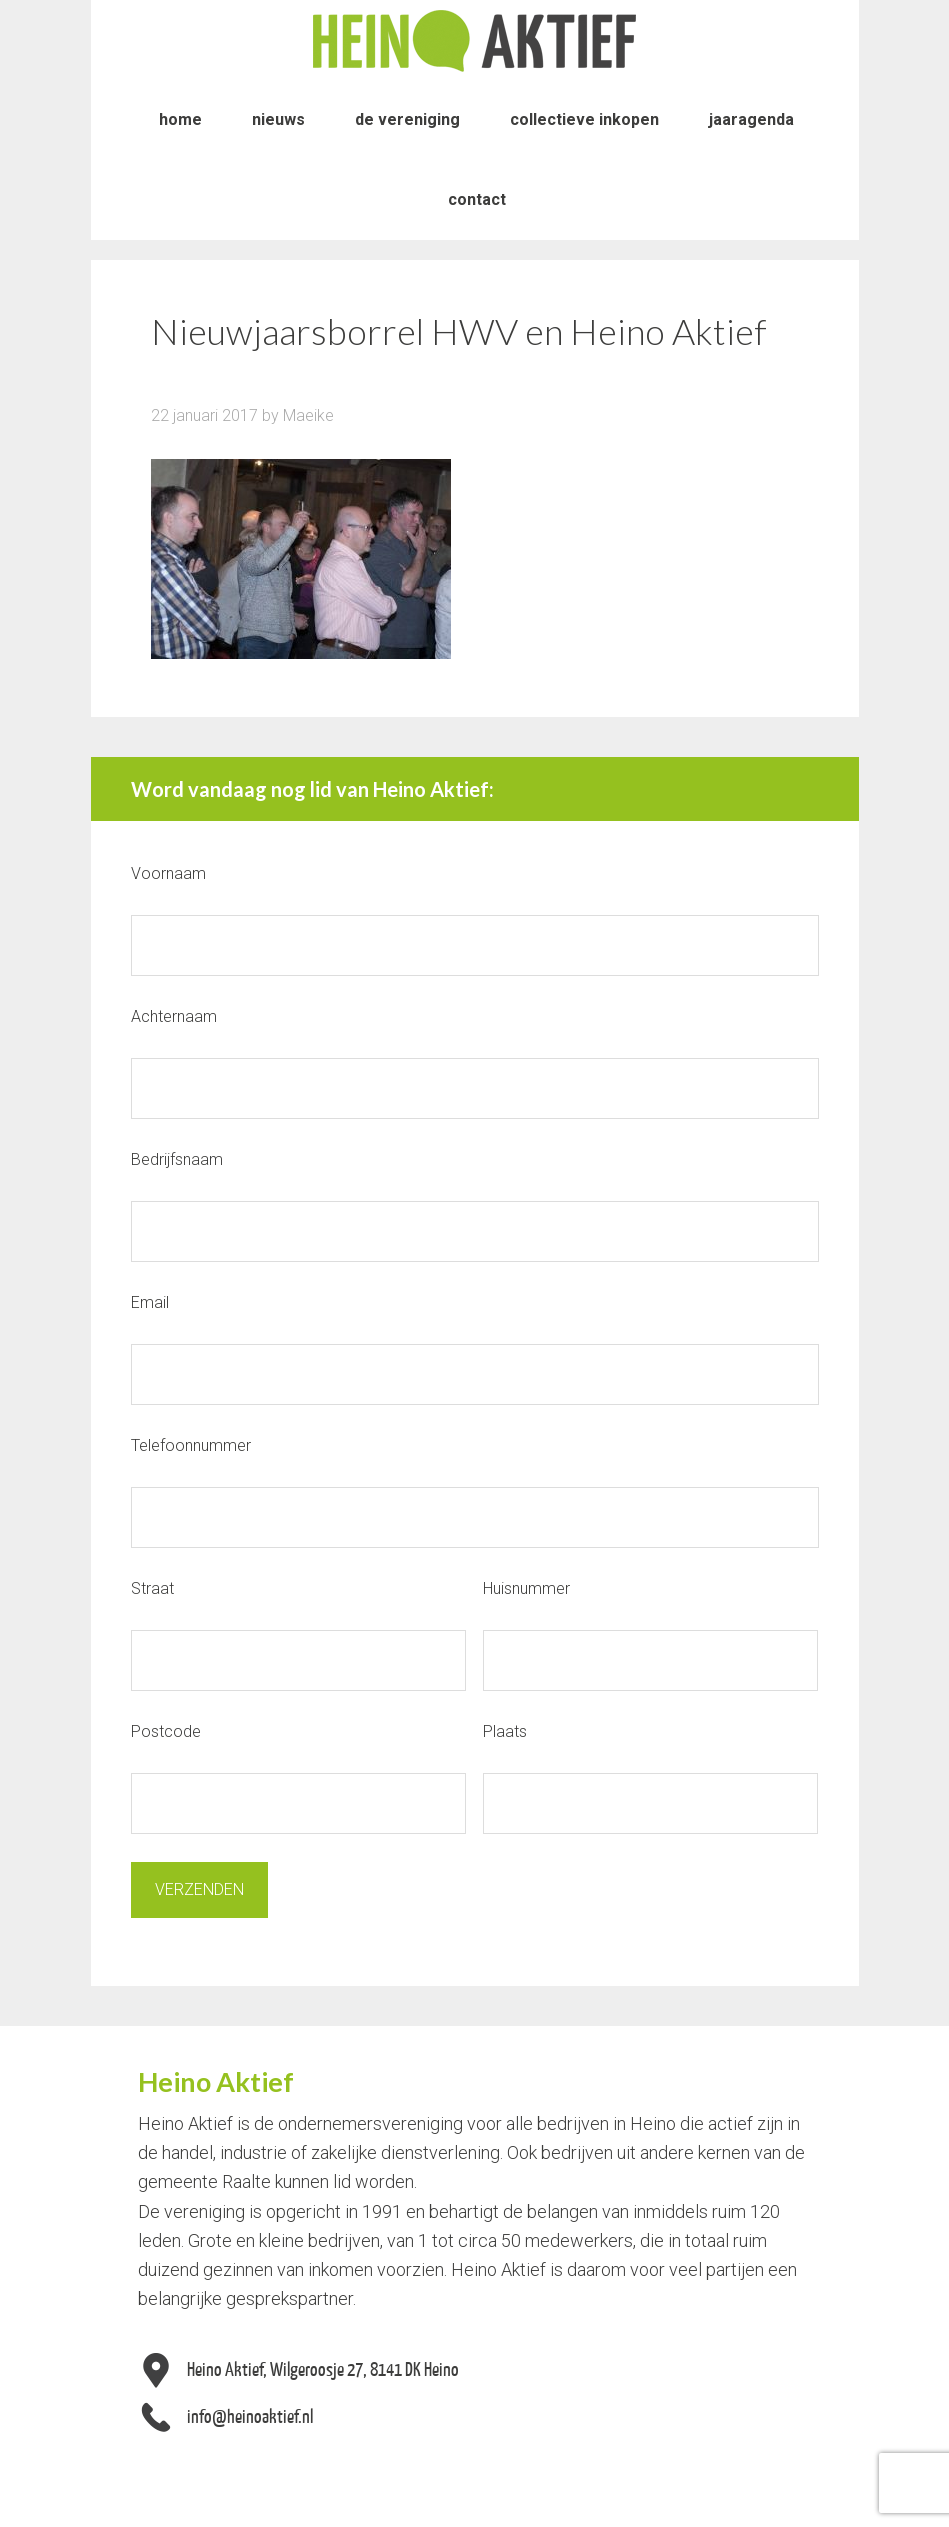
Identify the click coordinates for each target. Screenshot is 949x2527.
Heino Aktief (475, 40)
